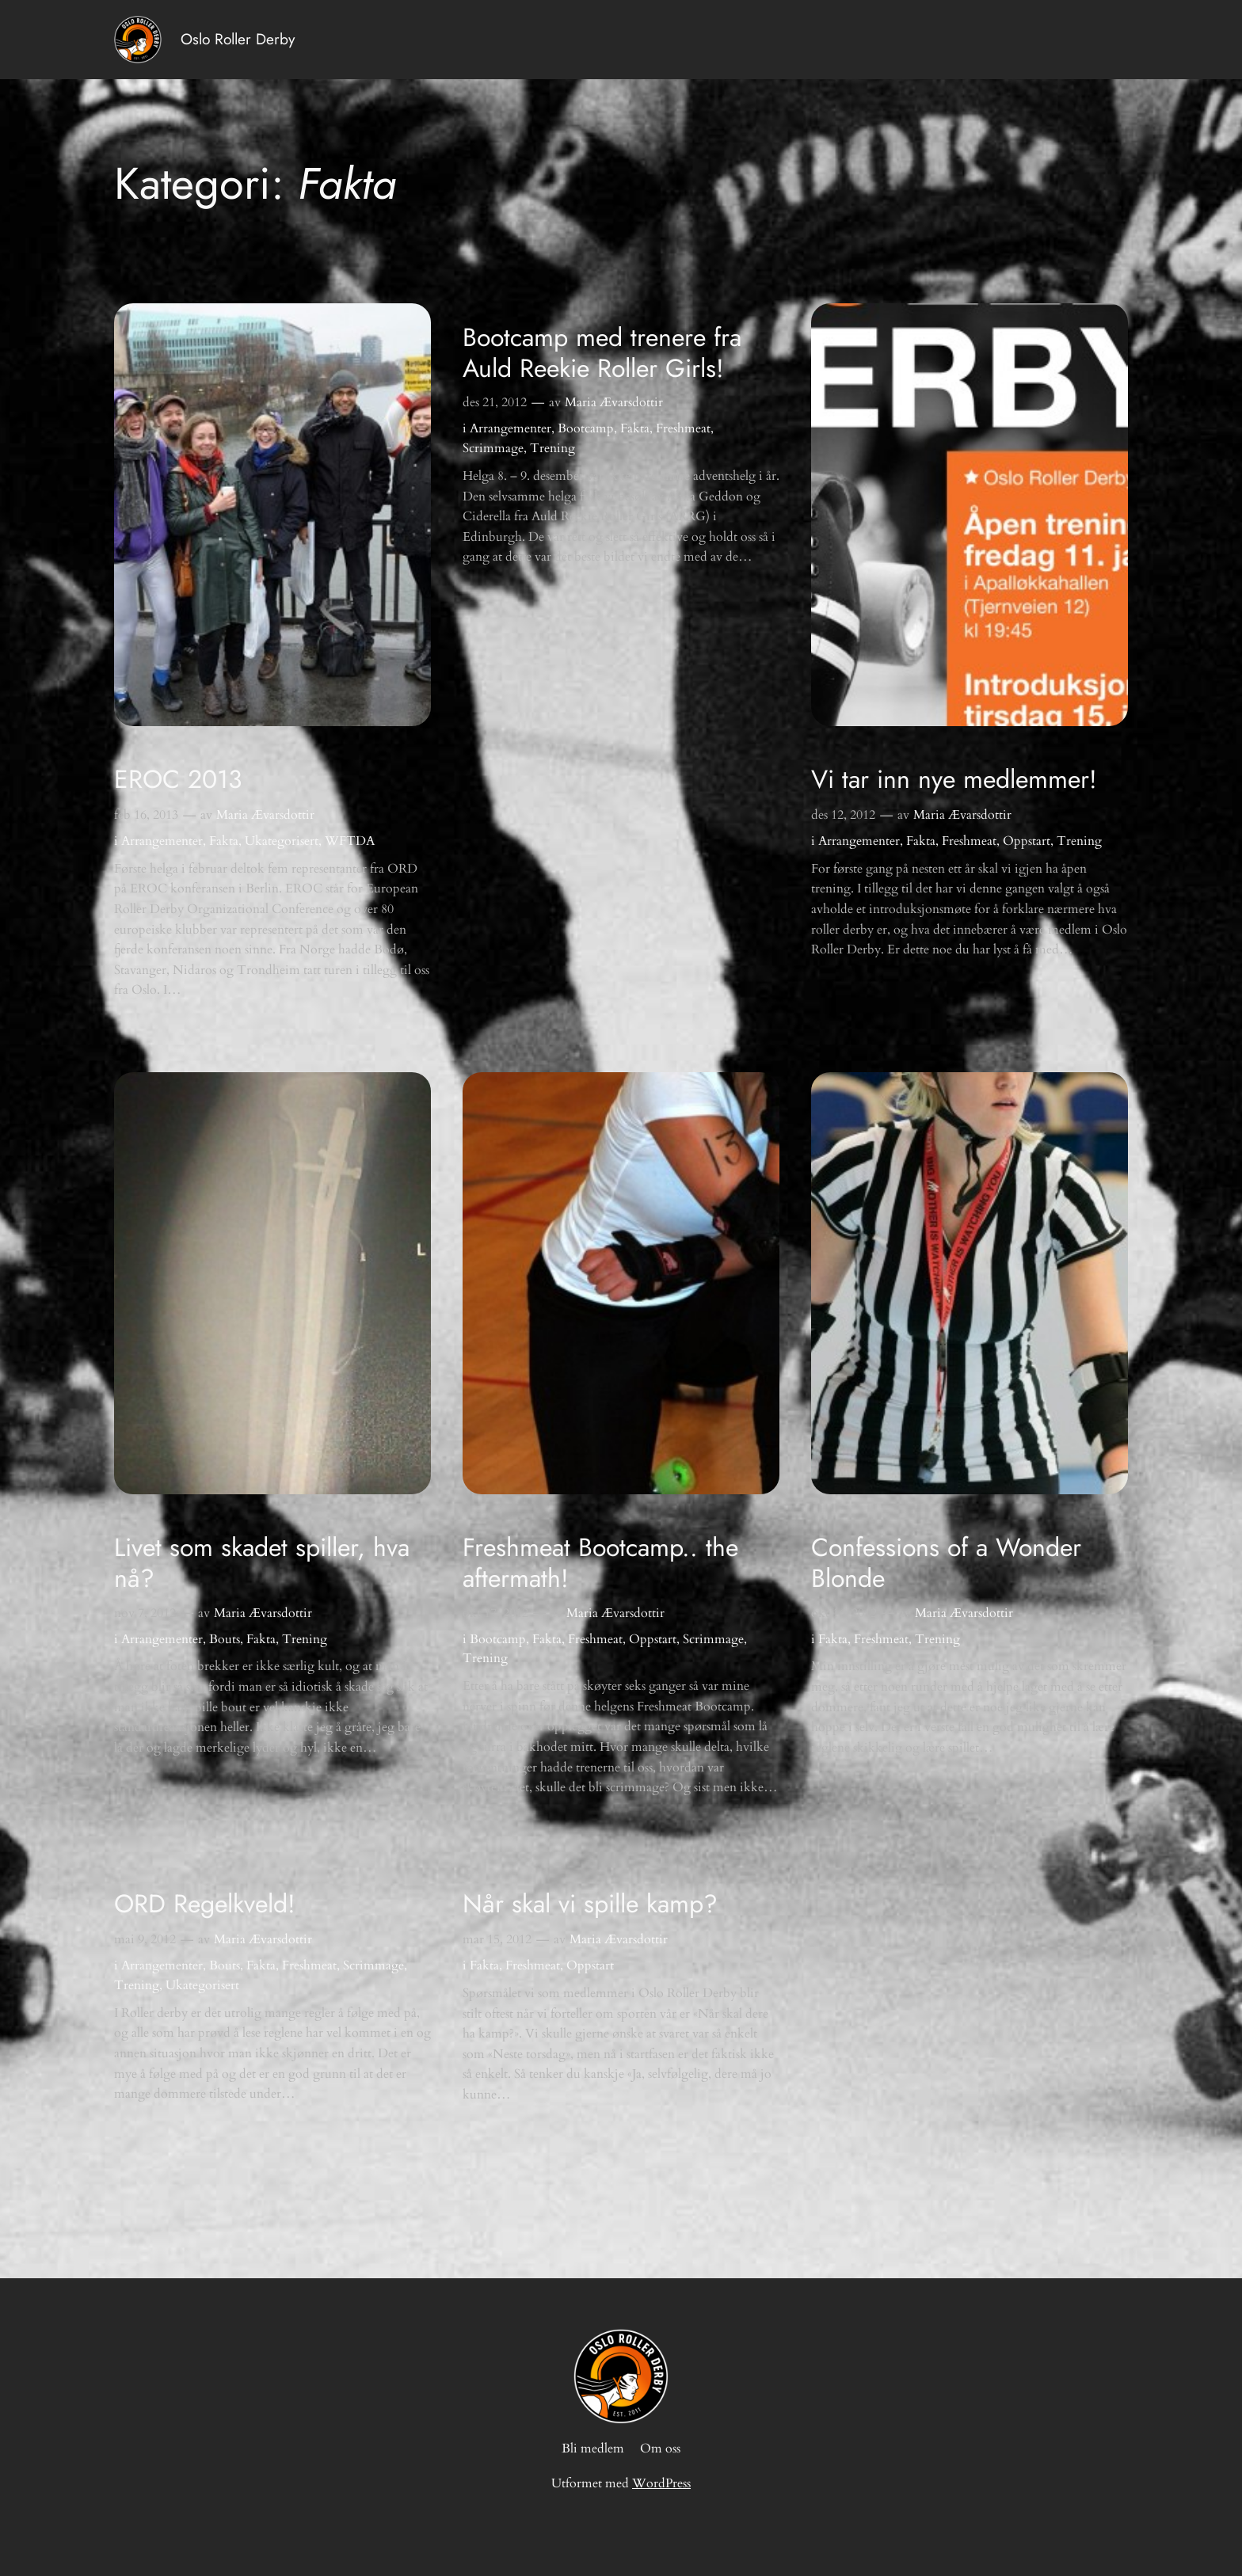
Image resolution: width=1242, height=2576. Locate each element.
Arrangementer (162, 841)
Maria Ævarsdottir (265, 815)
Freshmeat (683, 428)
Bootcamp (586, 428)
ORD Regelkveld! (204, 1904)
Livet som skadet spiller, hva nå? (262, 1562)
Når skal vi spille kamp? (590, 1904)
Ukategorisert (281, 841)
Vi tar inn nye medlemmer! (954, 779)
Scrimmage (493, 448)
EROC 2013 (178, 779)
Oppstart (1026, 841)
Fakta (223, 841)
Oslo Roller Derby (238, 39)
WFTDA (350, 841)
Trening (552, 448)
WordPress (661, 2483)
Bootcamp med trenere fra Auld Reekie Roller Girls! (602, 352)
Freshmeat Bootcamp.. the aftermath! (600, 1562)
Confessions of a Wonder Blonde (946, 1562)
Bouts (224, 1639)
